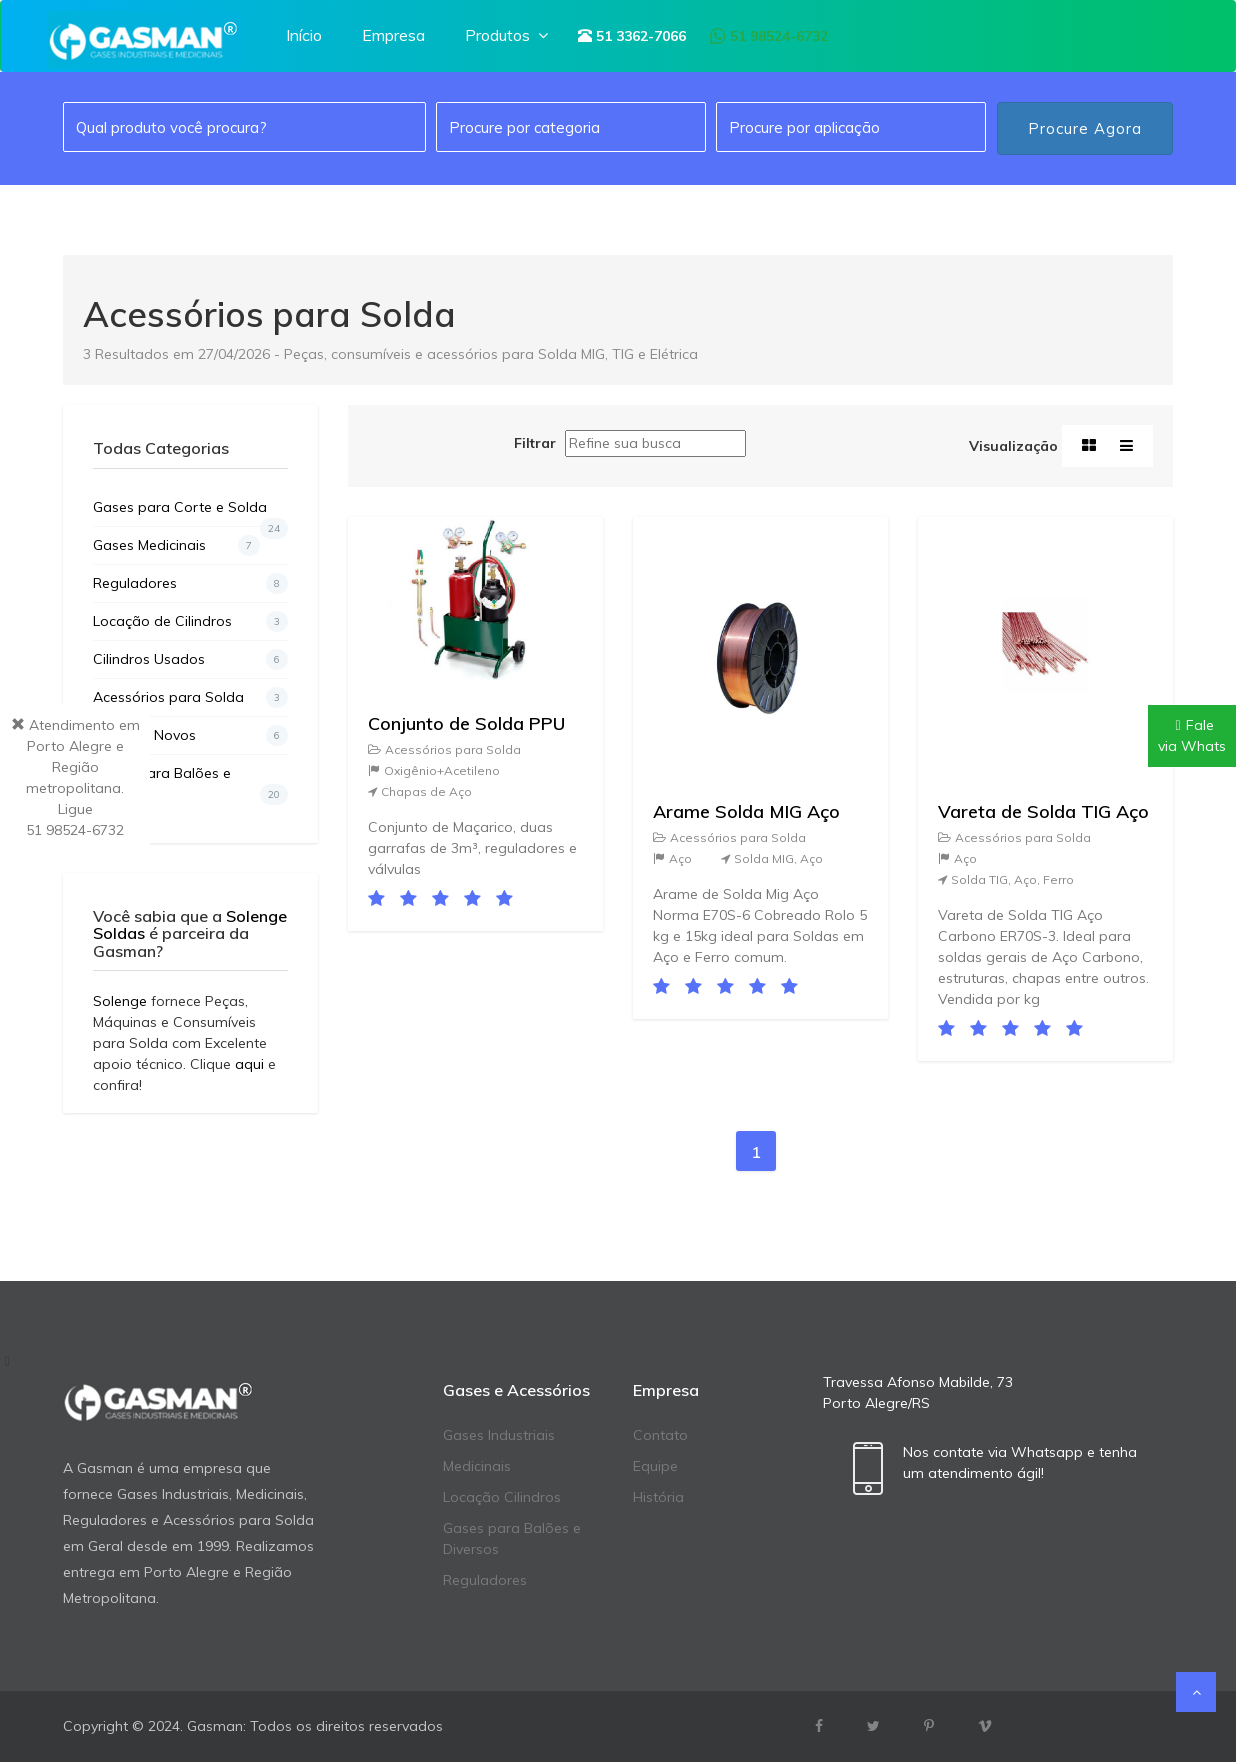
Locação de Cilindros (190, 621)
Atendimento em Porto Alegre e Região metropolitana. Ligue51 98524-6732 (75, 777)
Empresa (393, 35)
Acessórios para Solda (190, 697)
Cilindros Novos (190, 735)
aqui (249, 1064)
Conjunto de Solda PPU (466, 723)
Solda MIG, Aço (772, 858)
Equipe (655, 1466)
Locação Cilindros (502, 1497)
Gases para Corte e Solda (190, 512)
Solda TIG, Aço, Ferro (1006, 879)
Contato (660, 1435)
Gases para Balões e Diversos (190, 784)
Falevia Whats (1192, 735)
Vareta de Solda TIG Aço (1043, 811)
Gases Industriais (499, 1435)
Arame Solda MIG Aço (746, 811)
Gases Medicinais (176, 545)
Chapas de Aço (420, 791)
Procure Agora (1085, 128)
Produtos (508, 35)
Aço (672, 858)
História (658, 1497)
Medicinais (477, 1466)
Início (304, 35)
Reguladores (190, 583)
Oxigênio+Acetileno (434, 770)
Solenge (120, 1001)
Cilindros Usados (190, 659)
